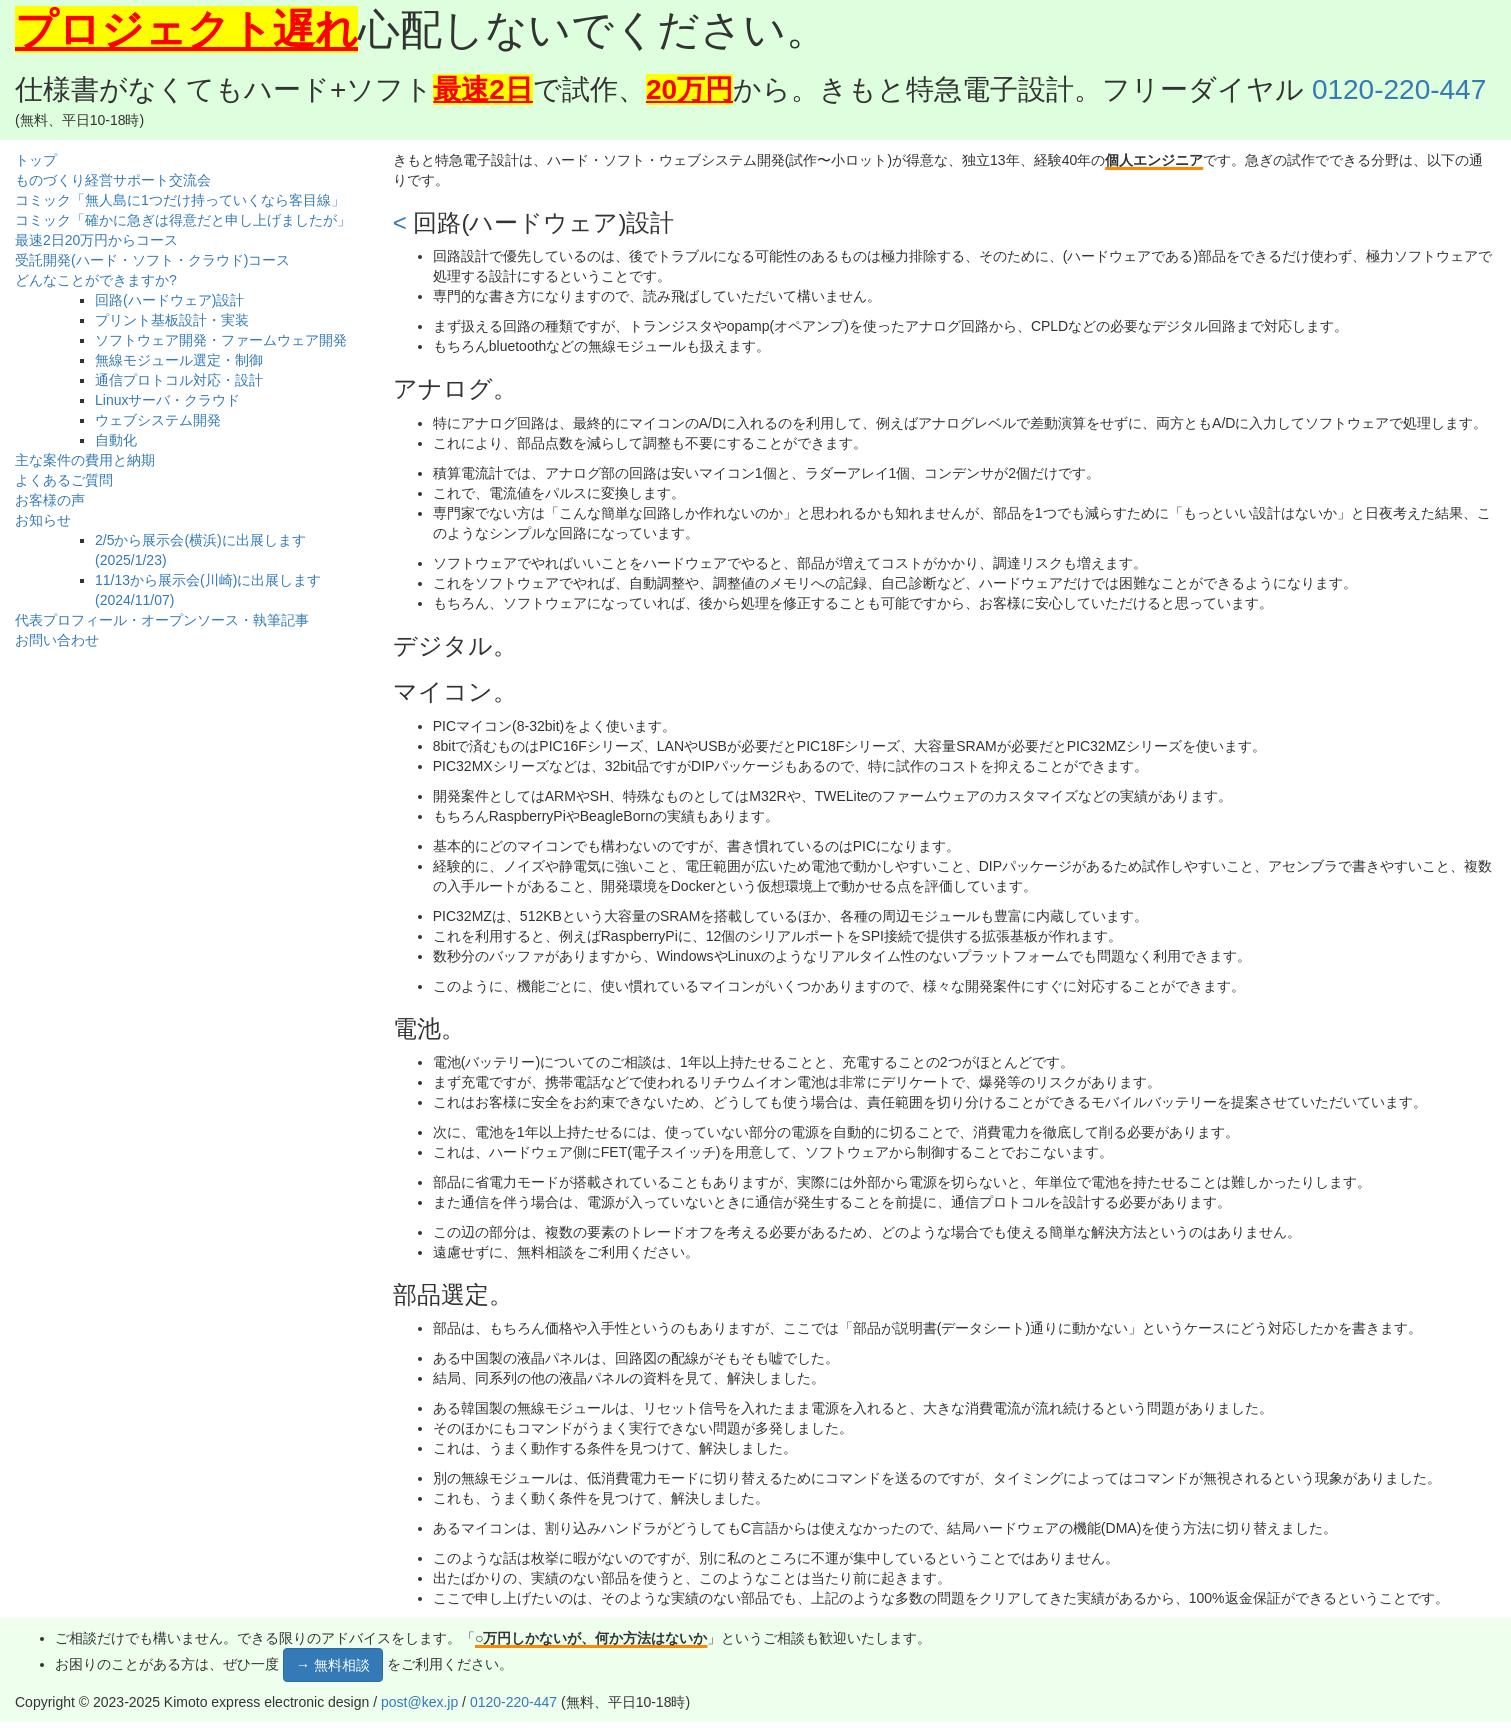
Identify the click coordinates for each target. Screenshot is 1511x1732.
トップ (36, 160)
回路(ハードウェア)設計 (169, 300)
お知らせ (43, 520)
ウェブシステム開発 (158, 420)
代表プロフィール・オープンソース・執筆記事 (162, 620)
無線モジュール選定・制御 (179, 360)
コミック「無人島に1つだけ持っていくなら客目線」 (180, 200)
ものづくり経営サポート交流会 (113, 180)
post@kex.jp (419, 1702)
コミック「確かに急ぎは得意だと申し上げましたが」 (183, 220)
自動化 (116, 440)
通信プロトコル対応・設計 (179, 380)
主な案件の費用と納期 (85, 460)
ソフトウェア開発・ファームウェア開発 (221, 340)
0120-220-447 (1399, 89)
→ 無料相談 (333, 1665)
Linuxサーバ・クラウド (167, 400)
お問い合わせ (57, 640)
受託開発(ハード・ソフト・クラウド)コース (152, 260)
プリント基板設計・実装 (172, 320)
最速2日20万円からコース (96, 240)
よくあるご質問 (64, 480)
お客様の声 (50, 500)
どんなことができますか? (96, 280)
